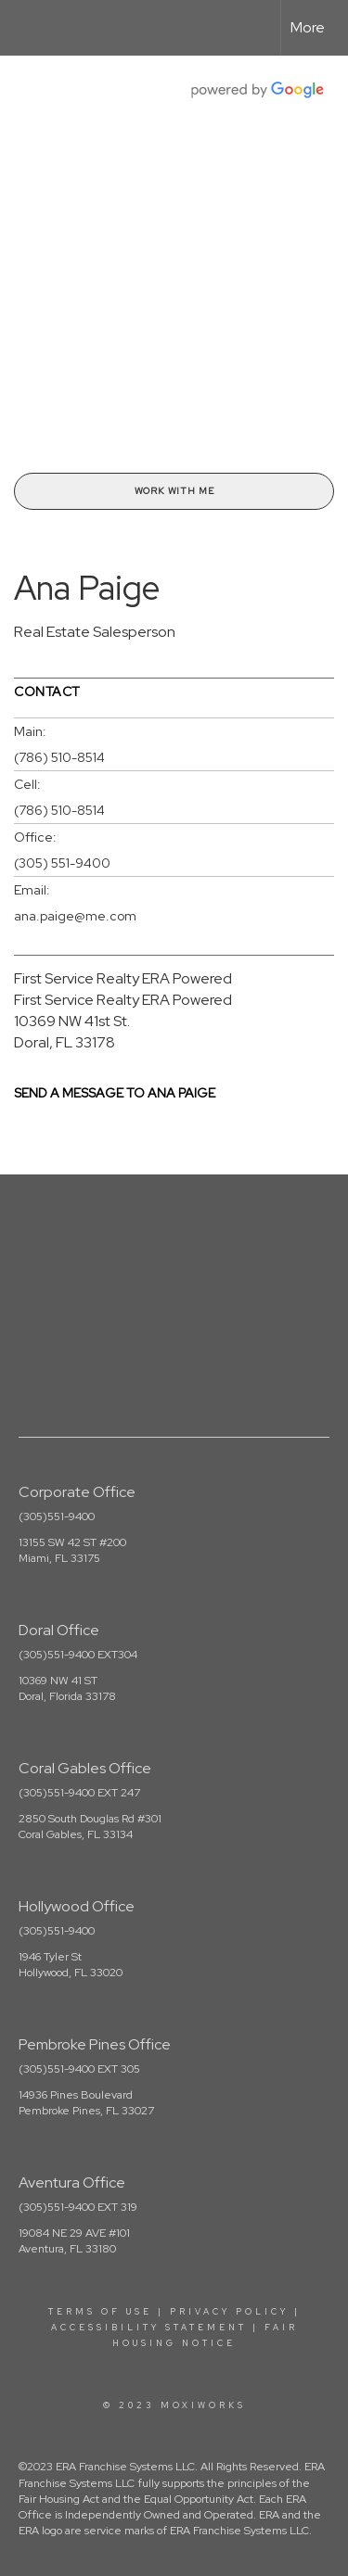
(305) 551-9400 (62, 863)
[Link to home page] (30, 28)
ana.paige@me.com (75, 915)
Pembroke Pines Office (95, 2044)
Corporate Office (77, 1492)
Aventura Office (72, 2182)
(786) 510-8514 (59, 757)
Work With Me (174, 491)
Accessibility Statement (149, 2327)
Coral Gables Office (85, 1768)
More (307, 27)
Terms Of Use (100, 2311)
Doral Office (59, 1630)
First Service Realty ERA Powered (123, 978)
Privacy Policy (229, 2311)
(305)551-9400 (57, 1516)
